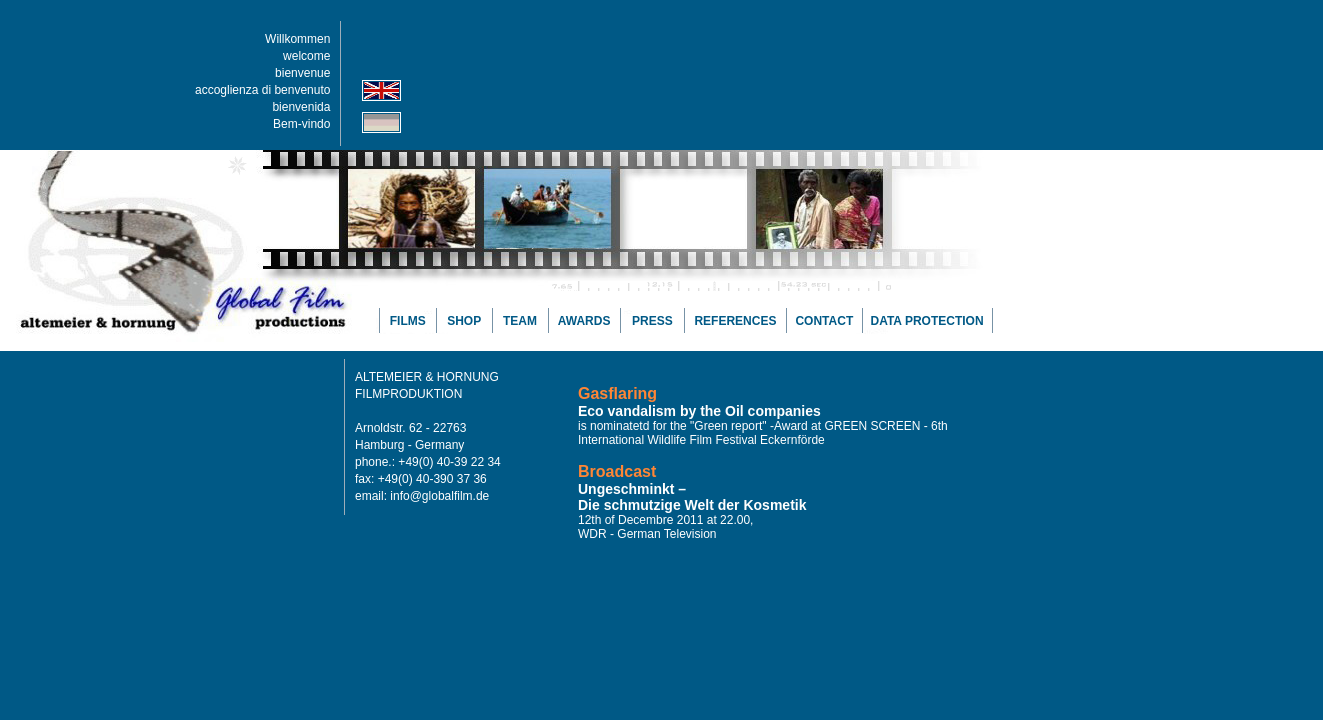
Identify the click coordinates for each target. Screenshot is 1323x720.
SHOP (464, 321)
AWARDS (584, 321)
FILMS (408, 321)
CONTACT (824, 321)
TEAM (520, 321)
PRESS (652, 321)
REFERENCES (735, 321)
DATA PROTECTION (926, 321)
